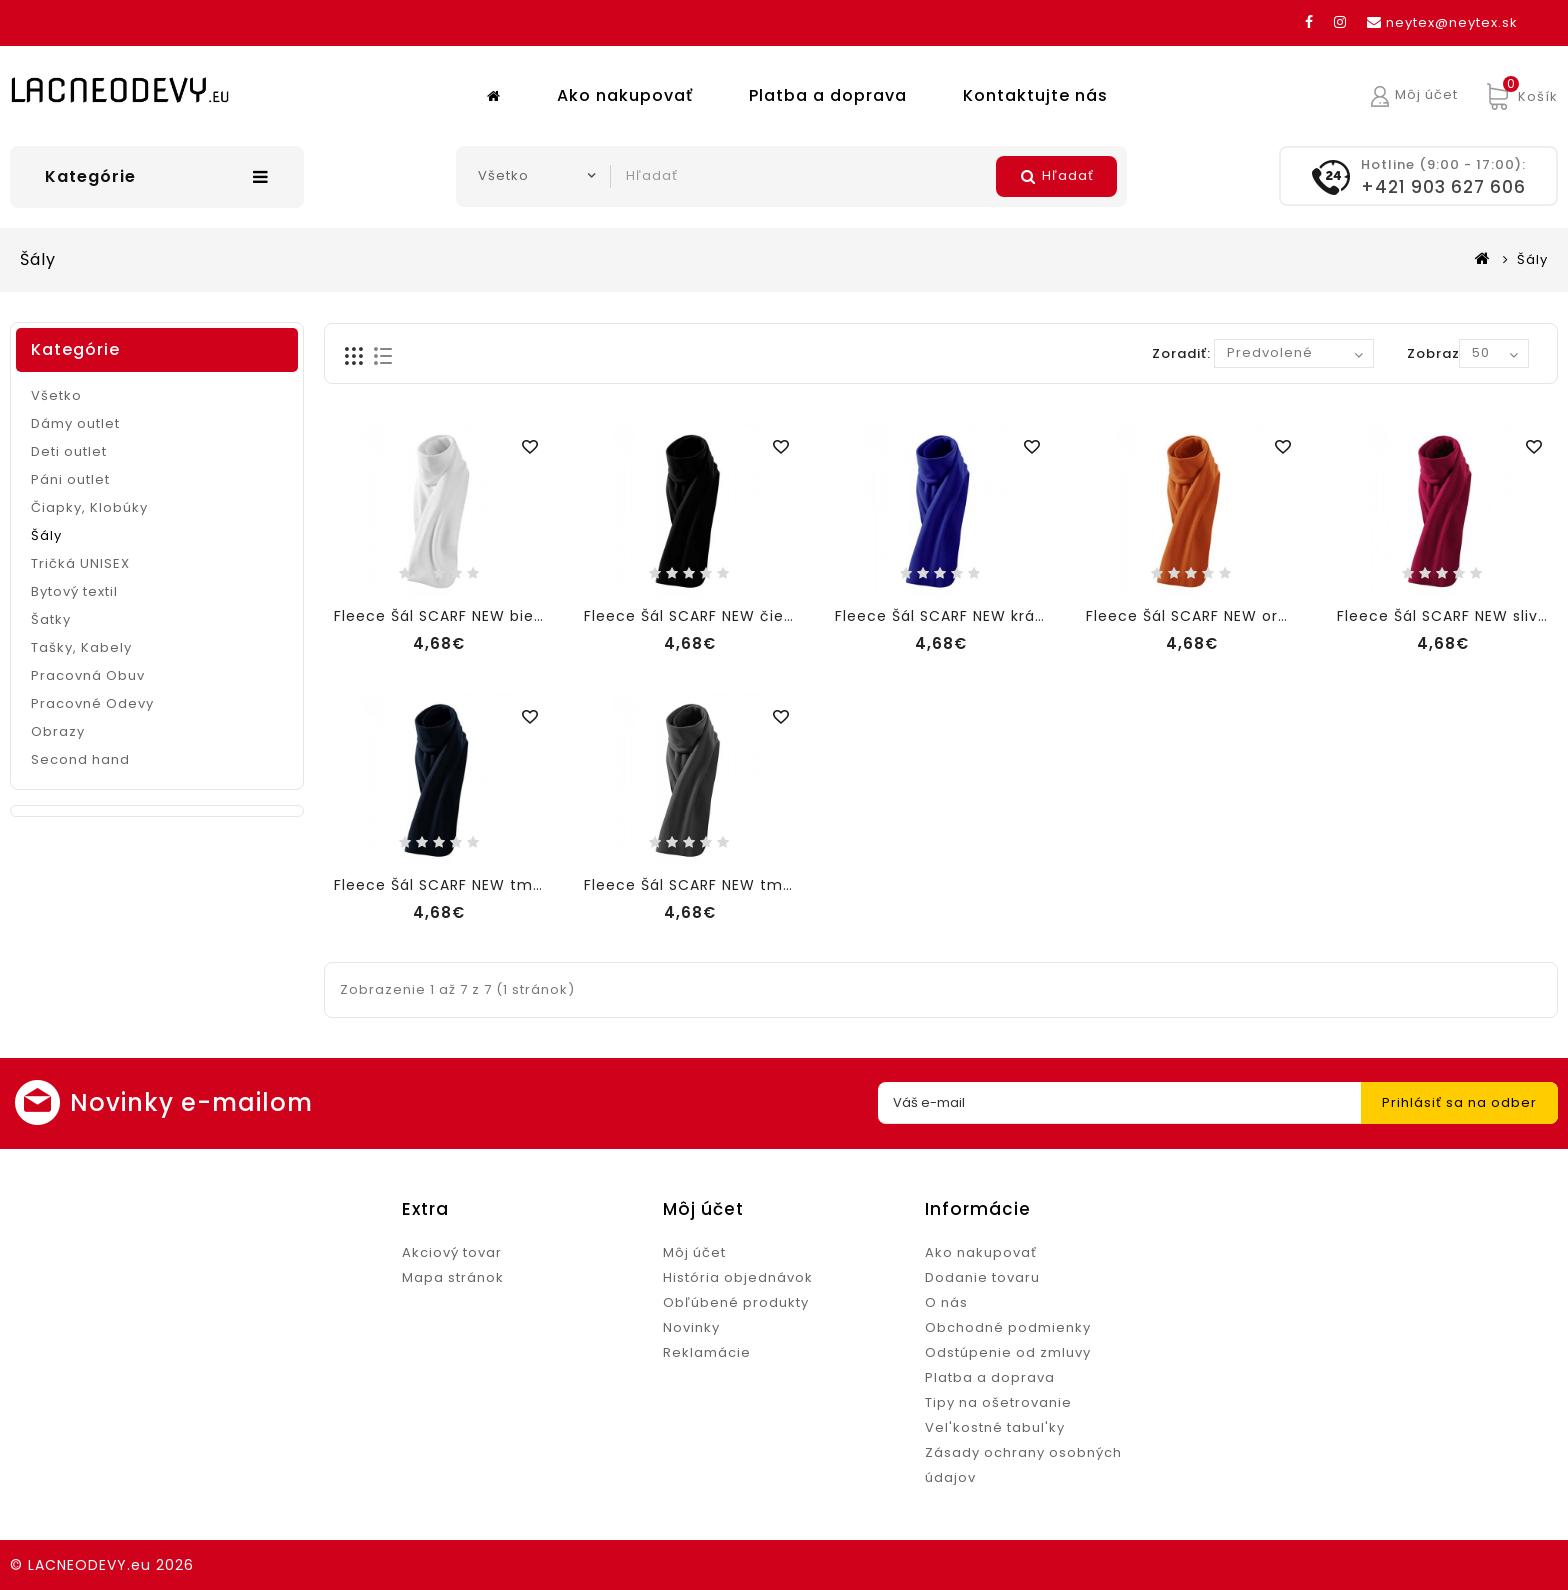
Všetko (56, 395)
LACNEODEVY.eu (89, 1565)
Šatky (51, 619)
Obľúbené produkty (736, 1302)
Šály (1532, 259)
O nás (946, 1302)
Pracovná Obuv (88, 675)
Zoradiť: (1181, 353)
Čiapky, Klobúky (89, 507)
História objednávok (738, 1277)
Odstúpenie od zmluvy (1008, 1352)
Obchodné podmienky (1008, 1327)
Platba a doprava (828, 95)
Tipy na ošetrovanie (998, 1402)
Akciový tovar (452, 1252)
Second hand (80, 759)
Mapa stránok (453, 1277)
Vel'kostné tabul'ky (995, 1427)
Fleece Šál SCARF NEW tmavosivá (713, 885)
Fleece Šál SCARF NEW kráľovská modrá (989, 616)
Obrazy (58, 731)
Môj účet (694, 1252)
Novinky (691, 1327)
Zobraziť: (1440, 353)
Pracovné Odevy (92, 703)
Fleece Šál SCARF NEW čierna (697, 616)
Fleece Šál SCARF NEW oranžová (1210, 616)
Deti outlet (69, 451)
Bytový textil (74, 591)
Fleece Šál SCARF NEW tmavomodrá (474, 885)
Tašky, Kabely (81, 647)
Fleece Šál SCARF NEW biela (441, 616)
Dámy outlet (75, 423)
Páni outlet (70, 479)
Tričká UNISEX (80, 563)
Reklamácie (707, 1352)
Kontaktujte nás (1035, 95)
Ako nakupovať (625, 95)
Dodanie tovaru (982, 1277)
